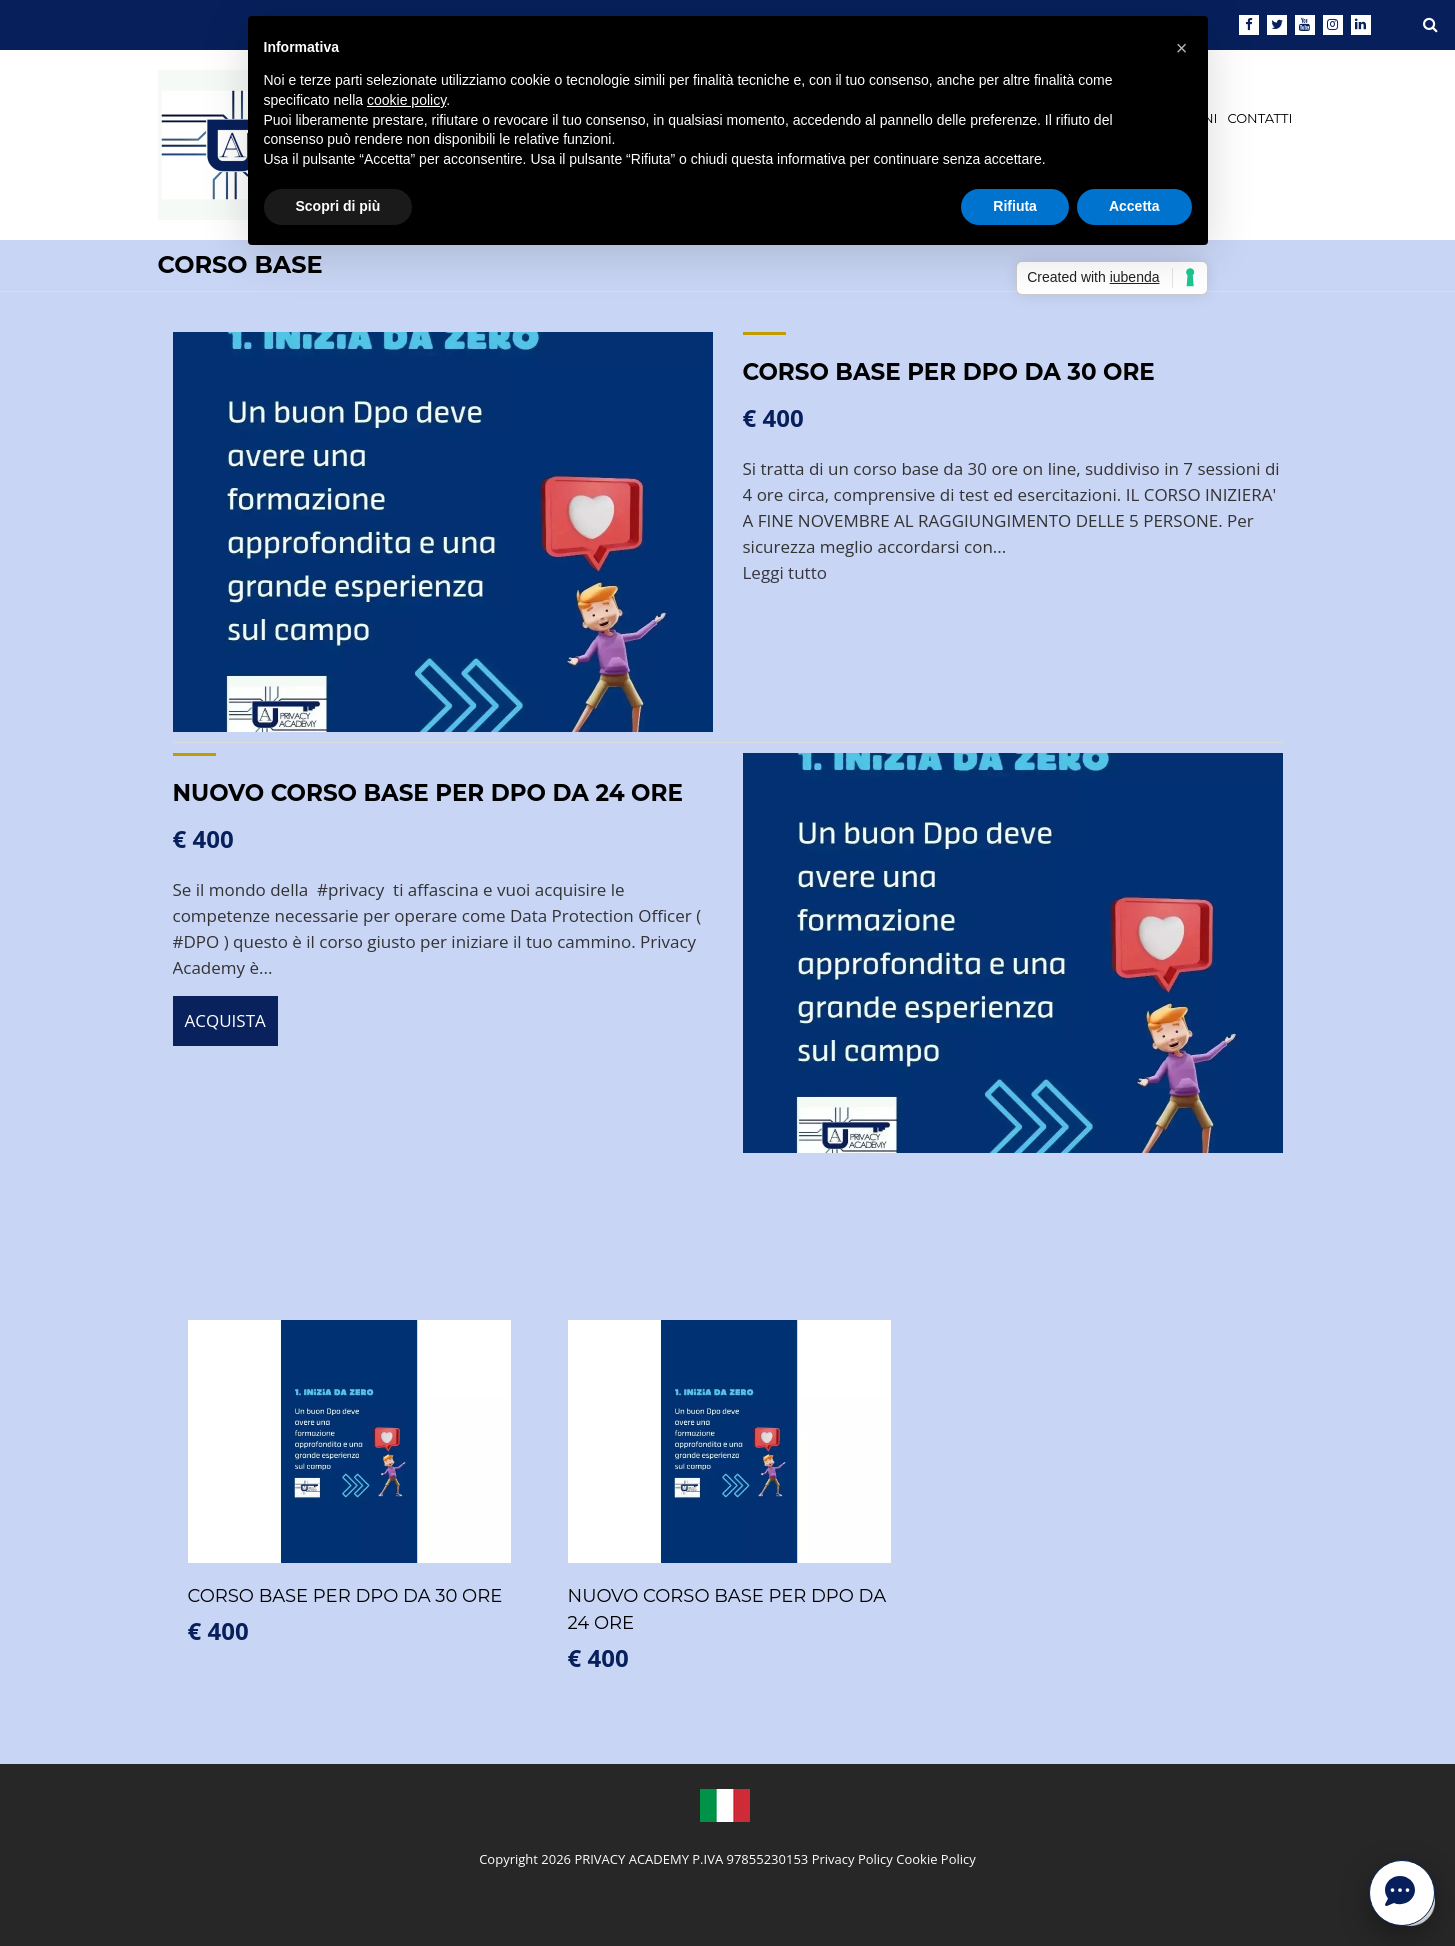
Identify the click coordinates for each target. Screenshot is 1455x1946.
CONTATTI (1259, 118)
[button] (1182, 48)
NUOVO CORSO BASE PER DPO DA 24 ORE (428, 793)
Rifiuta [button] (1015, 206)
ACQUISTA (225, 1020)
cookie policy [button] (406, 100)
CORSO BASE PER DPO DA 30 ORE (949, 372)
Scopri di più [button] (338, 206)
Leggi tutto (785, 572)
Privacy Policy (852, 1859)
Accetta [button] (1134, 206)
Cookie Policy (936, 1859)
